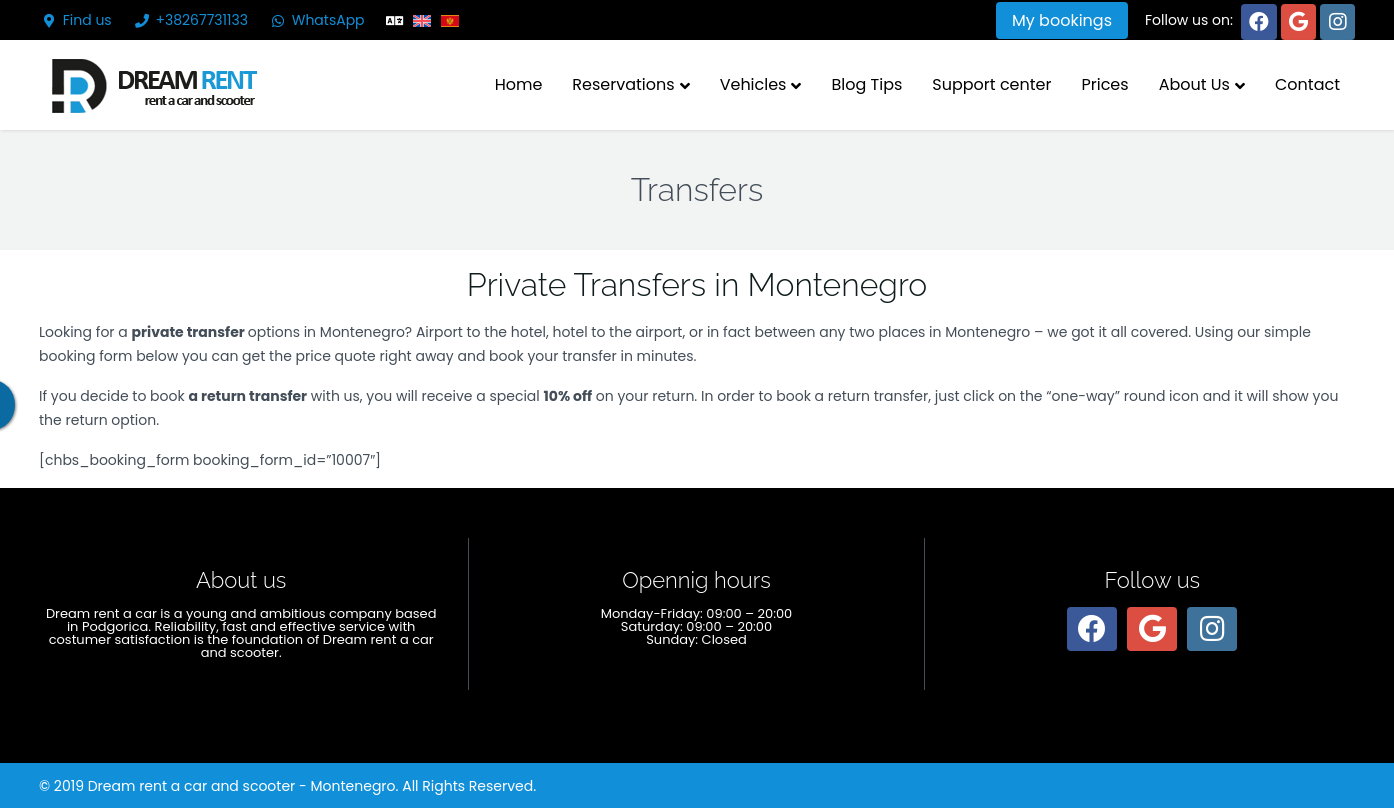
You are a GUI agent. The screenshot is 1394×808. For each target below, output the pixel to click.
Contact (1307, 84)
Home (519, 84)
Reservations (623, 84)
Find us (75, 20)
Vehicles (753, 84)
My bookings (1062, 20)
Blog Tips (866, 84)
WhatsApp (316, 20)
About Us (1194, 84)
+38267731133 (190, 20)
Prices (1104, 84)
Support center (991, 84)
